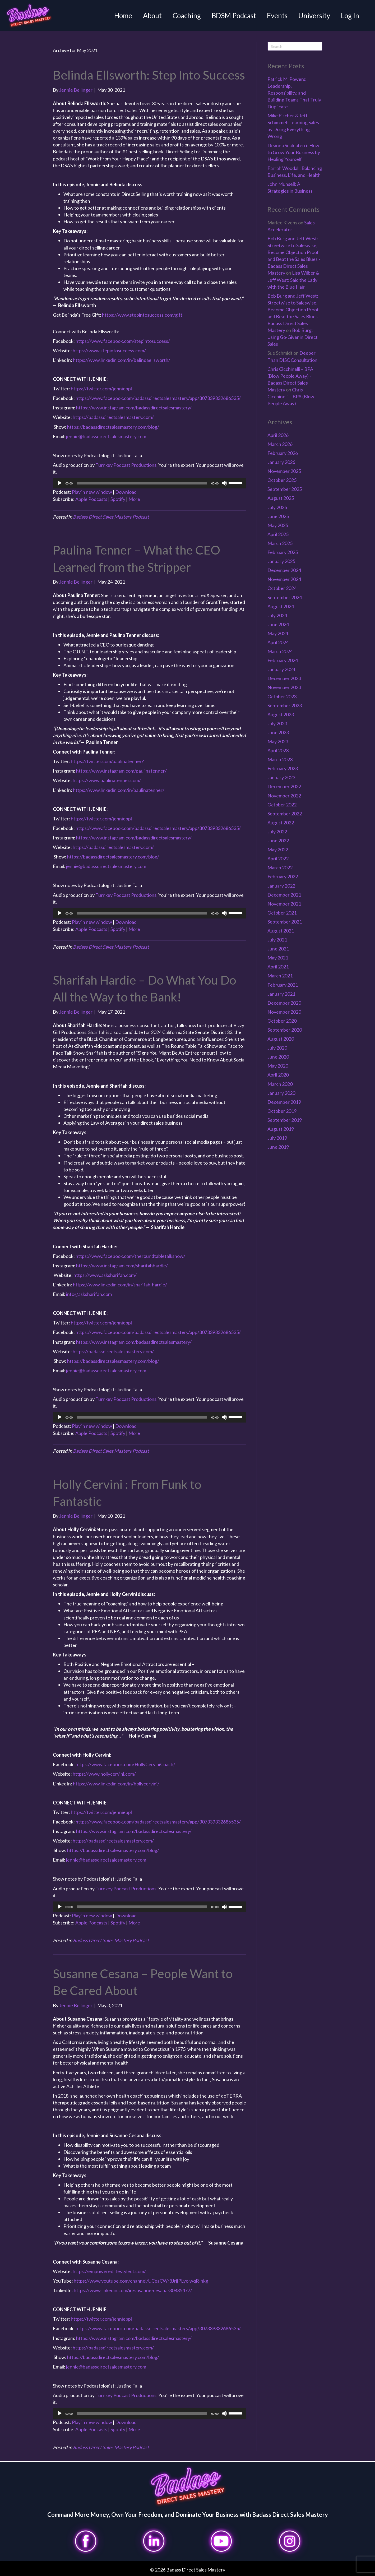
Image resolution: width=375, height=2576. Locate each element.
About (152, 15)
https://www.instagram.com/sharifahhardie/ (122, 1265)
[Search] (294, 46)
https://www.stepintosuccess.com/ (109, 350)
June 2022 (278, 840)
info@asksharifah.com (89, 1294)
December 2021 (284, 895)
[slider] (142, 483)
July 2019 (277, 1138)
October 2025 (282, 480)
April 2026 (278, 435)
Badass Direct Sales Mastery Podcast (111, 517)
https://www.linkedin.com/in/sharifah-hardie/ (120, 1284)
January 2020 (281, 1093)
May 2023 (277, 741)
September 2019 (284, 1120)
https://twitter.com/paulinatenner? (107, 761)
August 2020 (280, 1039)
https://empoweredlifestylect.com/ (109, 2271)
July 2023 (277, 723)
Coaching (187, 15)
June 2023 (278, 732)
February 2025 (282, 552)
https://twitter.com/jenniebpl (101, 388)
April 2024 (278, 642)
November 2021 (284, 904)
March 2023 (280, 759)
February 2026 (282, 453)
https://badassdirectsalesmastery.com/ (113, 417)
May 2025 (277, 525)
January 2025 (281, 561)
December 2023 (284, 678)
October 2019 (282, 1111)
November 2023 (284, 687)
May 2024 (277, 633)
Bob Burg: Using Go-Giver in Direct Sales (292, 337)
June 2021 (278, 949)
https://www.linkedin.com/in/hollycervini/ (116, 1783)
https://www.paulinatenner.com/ (107, 780)
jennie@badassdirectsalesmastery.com (106, 436)
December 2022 (284, 786)
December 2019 (284, 1102)
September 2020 (284, 1030)
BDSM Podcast (234, 15)
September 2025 (284, 489)
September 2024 (284, 597)
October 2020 (282, 1021)
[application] (149, 483)
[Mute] (224, 483)
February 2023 (282, 768)
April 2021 (278, 967)
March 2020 (280, 1084)
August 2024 (280, 606)
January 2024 (281, 669)
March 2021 (280, 975)
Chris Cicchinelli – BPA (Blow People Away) (290, 396)
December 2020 (284, 1003)
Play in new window (92, 492)
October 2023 (282, 696)
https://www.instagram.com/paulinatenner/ (121, 771)
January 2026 (281, 462)
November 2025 (284, 471)
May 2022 (277, 849)
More (134, 499)
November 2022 (284, 795)
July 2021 (277, 940)
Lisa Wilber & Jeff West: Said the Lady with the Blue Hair (293, 279)
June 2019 (278, 1147)
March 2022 (280, 867)
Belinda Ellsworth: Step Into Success (149, 75)
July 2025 (277, 507)
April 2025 (278, 534)
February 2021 (282, 985)
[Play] (59, 483)
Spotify (117, 499)
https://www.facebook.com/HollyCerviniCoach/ (125, 1764)
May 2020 (277, 1066)
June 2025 (278, 516)
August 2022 (280, 822)
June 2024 (278, 624)
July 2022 (277, 831)
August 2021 (280, 931)
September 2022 (284, 813)
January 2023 (281, 777)
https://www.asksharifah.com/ (105, 1275)
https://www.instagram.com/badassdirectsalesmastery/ (134, 407)
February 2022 (282, 876)
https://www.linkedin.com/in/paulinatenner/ (118, 790)
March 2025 (280, 543)
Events (277, 15)
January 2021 (281, 994)
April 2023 (278, 750)
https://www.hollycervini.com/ (104, 1774)
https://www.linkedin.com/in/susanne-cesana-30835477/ (133, 2290)
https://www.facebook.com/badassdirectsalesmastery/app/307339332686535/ (158, 398)
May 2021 (277, 958)
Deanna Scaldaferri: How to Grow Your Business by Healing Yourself (293, 152)
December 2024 (284, 570)
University (314, 15)
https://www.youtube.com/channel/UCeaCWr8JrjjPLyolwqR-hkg (141, 2281)
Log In (350, 15)
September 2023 (284, 705)
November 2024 (284, 579)
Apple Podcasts (91, 499)
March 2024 (280, 651)
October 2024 (282, 588)
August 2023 (280, 714)
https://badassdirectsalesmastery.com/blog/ (113, 427)
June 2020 (278, 1057)
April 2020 (278, 1075)
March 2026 (280, 444)
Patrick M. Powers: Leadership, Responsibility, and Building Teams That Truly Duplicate (294, 92)
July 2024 (277, 615)
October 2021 (282, 913)
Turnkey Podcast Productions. (126, 465)
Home (123, 15)
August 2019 (280, 1129)
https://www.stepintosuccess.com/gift (142, 315)
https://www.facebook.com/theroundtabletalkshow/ (130, 1256)
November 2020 (284, 1012)
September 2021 (284, 922)
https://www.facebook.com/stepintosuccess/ (123, 341)
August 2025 (280, 498)
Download (126, 492)
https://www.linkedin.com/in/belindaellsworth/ (121, 360)
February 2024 (282, 660)
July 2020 (277, 1048)
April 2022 (278, 858)
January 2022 (281, 886)
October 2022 (282, 804)
